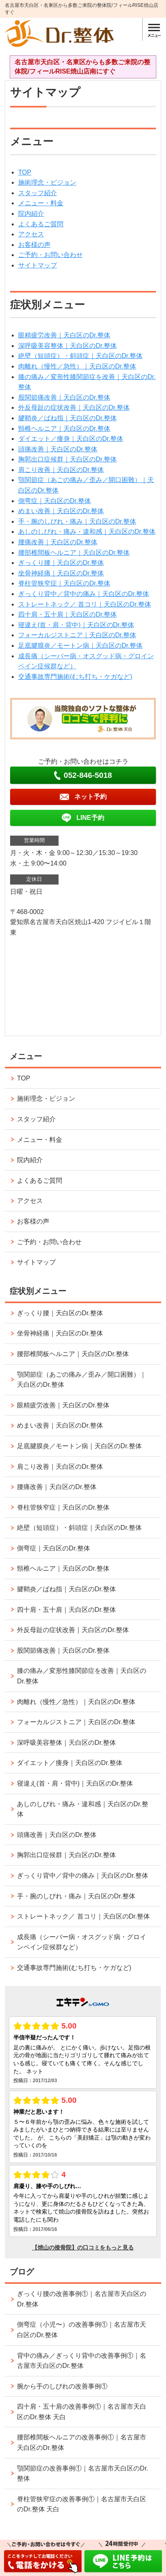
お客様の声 (34, 244)
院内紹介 (31, 213)
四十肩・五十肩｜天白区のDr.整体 (67, 614)
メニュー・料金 (40, 203)
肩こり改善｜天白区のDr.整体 (61, 469)
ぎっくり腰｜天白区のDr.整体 (61, 562)
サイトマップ (37, 265)
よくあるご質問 (40, 224)
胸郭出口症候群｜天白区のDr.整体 (67, 459)
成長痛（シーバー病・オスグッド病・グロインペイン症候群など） (81, 1942)
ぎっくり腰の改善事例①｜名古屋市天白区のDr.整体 (81, 2299)
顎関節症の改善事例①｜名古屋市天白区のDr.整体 (82, 2473)
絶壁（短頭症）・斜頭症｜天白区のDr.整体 (80, 355)
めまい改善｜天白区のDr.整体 (61, 511)
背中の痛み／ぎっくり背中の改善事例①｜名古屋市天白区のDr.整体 (81, 2361)
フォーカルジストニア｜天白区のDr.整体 (77, 635)
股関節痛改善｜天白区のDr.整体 (64, 397)
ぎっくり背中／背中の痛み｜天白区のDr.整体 (83, 593)
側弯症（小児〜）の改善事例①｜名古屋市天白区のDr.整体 (81, 2329)
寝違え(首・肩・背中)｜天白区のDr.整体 (76, 624)
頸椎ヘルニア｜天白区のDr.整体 (64, 428)
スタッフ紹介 (37, 193)
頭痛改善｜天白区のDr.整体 (57, 449)
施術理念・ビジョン (47, 182)
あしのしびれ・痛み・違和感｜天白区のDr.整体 (86, 531)
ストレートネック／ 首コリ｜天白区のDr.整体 (84, 604)
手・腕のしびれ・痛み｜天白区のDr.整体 (77, 521)
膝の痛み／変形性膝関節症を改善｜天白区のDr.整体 (81, 1676)
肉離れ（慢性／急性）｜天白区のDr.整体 (77, 366)
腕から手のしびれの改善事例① (62, 2386)
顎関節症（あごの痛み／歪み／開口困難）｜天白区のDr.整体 (81, 1379)
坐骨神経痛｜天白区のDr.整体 (61, 573)
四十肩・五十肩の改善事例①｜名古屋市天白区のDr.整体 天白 (81, 2411)
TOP (25, 172)
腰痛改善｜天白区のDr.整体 (57, 542)
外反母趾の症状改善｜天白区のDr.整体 (74, 407)
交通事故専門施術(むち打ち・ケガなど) (75, 676)
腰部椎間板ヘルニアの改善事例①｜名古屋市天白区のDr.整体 (81, 2442)
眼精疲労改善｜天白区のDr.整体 (64, 335)
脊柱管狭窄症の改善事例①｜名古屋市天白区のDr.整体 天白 (81, 2504)
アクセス (31, 234)
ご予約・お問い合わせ (50, 254)
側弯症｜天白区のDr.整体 (54, 500)
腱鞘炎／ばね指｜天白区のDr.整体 (67, 418)
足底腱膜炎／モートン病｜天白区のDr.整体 (80, 645)
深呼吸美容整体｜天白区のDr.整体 (67, 345)
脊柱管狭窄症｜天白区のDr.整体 (64, 583)
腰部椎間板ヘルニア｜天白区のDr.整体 (74, 552)
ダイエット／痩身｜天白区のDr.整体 (70, 438)
